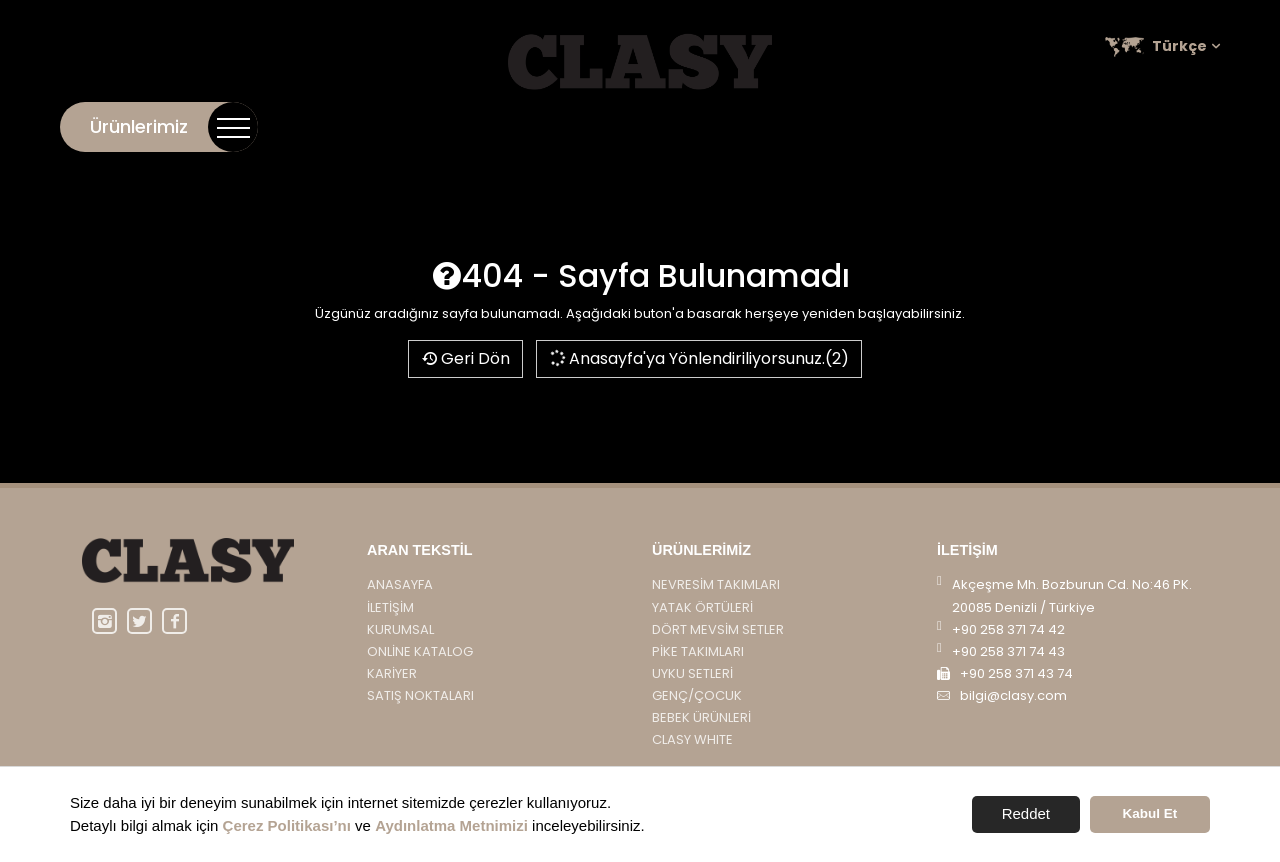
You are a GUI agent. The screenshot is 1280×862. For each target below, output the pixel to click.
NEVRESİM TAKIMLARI (716, 584)
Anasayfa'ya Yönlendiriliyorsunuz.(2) (698, 358)
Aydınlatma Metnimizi (451, 825)
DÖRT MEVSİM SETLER (718, 629)
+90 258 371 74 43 (1008, 651)
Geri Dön (465, 358)
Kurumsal (818, 126)
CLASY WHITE (692, 739)
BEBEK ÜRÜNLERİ (701, 717)
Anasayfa (400, 584)
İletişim (730, 126)
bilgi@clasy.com (1013, 695)
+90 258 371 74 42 (1008, 629)
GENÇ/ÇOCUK (697, 695)
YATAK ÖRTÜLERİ (702, 607)
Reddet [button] (1026, 813)
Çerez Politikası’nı (287, 825)
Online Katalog (937, 126)
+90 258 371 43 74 (1016, 673)
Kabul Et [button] (1150, 813)
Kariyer (1047, 126)
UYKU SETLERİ (692, 673)
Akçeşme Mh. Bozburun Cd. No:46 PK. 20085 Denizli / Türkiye (1072, 595)
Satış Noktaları (1159, 126)
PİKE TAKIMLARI (698, 651)
